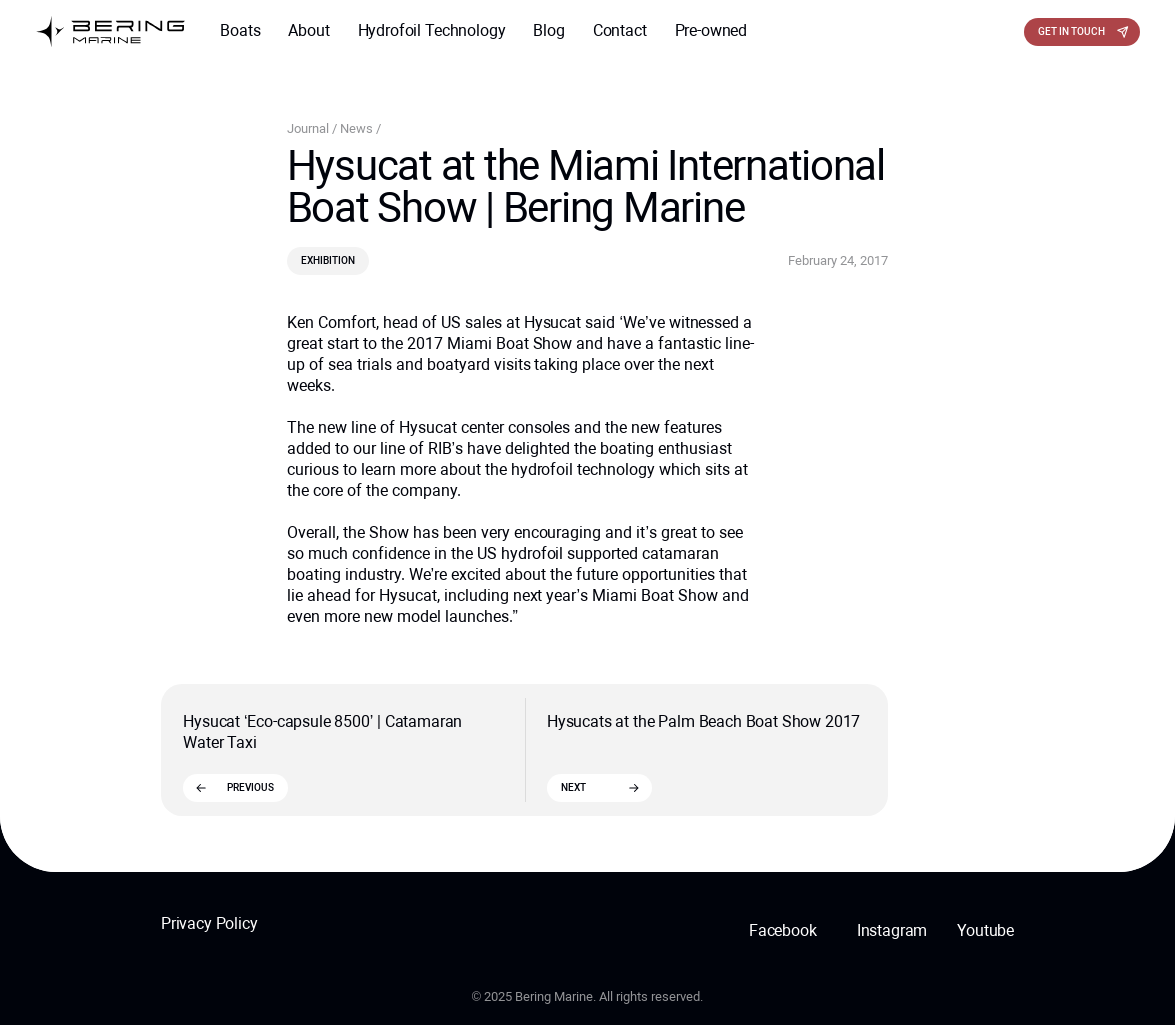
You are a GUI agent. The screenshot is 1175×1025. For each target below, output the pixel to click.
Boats (240, 30)
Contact (620, 30)
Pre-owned (711, 30)
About (308, 30)
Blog (548, 30)
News (358, 128)
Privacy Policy (209, 923)
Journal (309, 128)
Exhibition (328, 260)
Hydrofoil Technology (432, 30)
